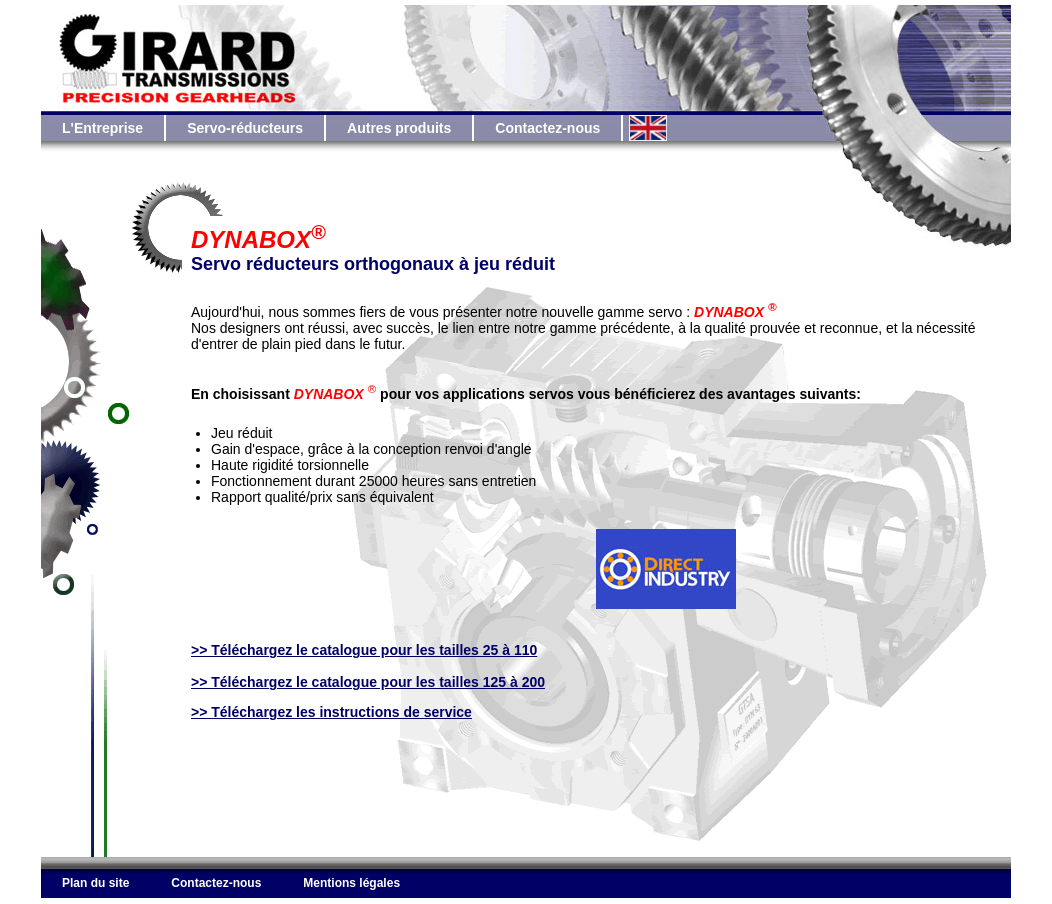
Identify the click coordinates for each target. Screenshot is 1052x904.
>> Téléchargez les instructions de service (331, 712)
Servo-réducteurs (245, 128)
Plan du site (95, 883)
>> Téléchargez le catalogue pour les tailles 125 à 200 (368, 682)
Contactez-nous (547, 128)
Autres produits (399, 128)
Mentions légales (351, 883)
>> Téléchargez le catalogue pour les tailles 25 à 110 (364, 650)
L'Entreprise (102, 128)
